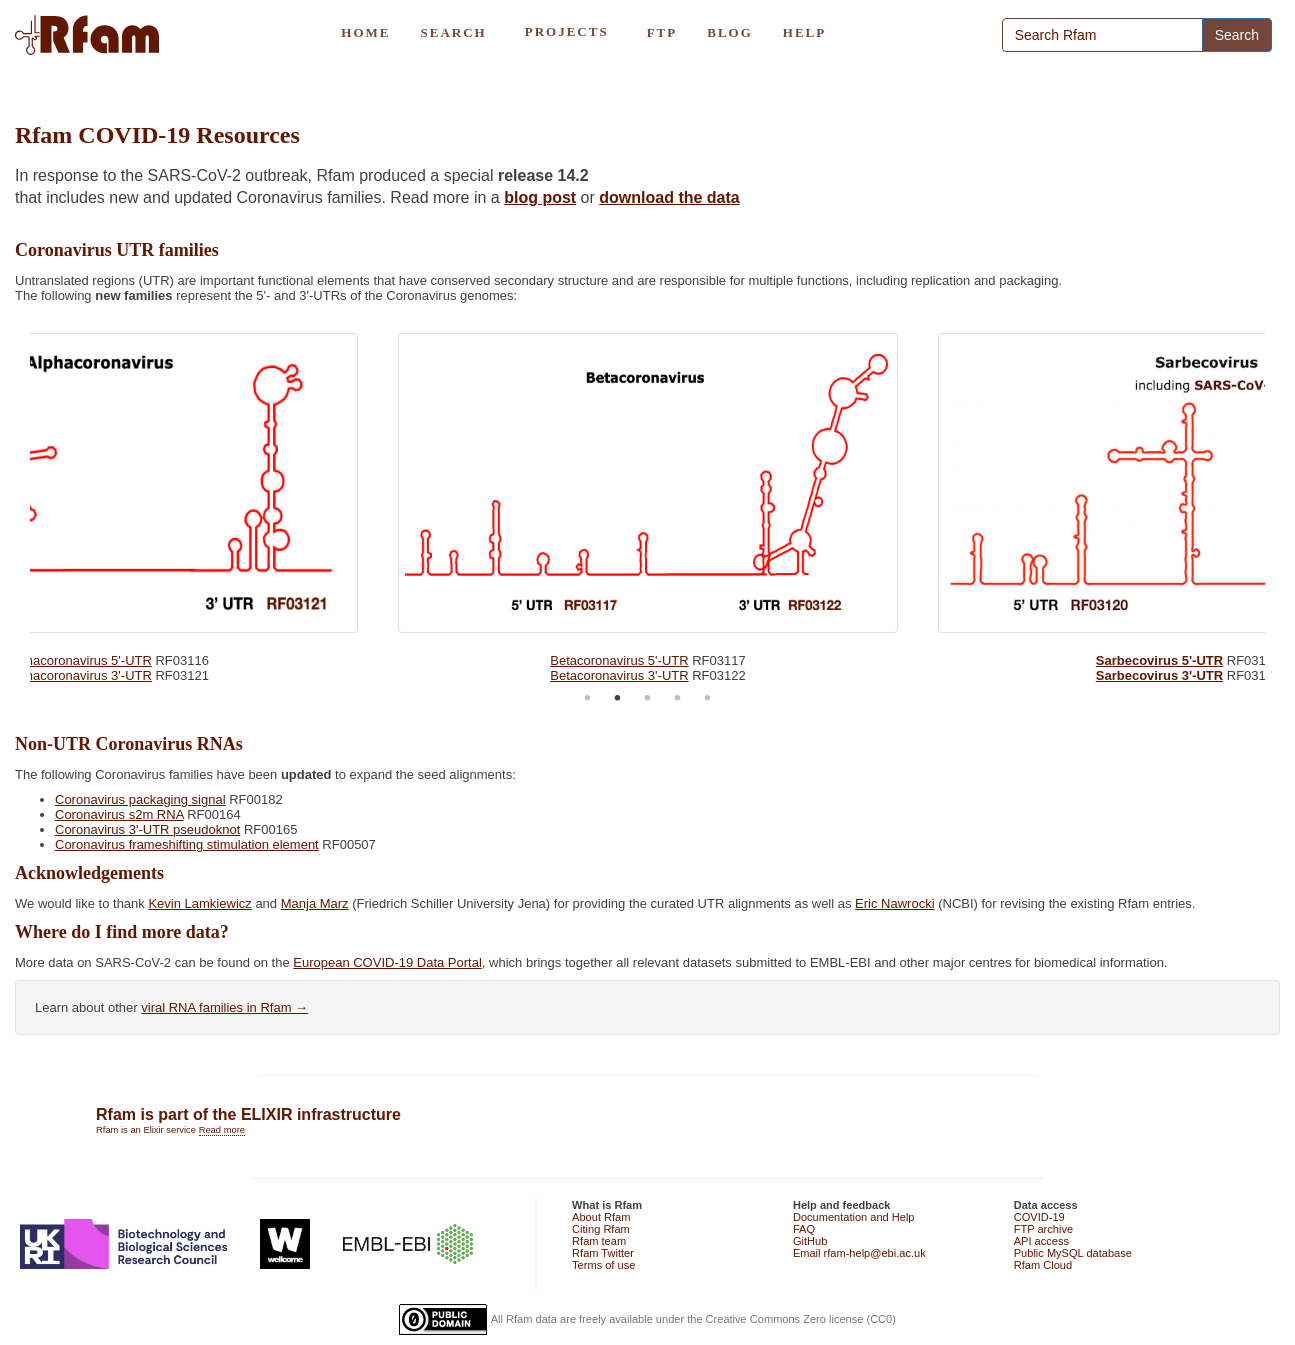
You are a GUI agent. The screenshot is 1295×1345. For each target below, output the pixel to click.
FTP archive (1043, 1229)
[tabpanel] (648, 503)
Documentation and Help (854, 1217)
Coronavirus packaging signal (140, 799)
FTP (662, 32)
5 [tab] (708, 698)
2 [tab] (618, 698)
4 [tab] (678, 698)
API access (1041, 1241)
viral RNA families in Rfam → (224, 1007)
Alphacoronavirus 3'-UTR (79, 675)
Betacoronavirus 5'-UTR (619, 660)
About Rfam (601, 1217)
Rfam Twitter (603, 1253)
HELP (804, 32)
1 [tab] (588, 698)
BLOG (730, 32)
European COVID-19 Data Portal (387, 962)
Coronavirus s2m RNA (119, 814)
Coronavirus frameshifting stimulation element (187, 844)
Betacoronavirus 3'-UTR (619, 675)
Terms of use (603, 1265)
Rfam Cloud (1043, 1265)
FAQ (804, 1229)
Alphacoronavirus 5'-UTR (79, 660)
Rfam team (599, 1241)
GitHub (810, 1241)
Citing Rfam (601, 1229)
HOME (365, 32)
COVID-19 (1039, 1217)
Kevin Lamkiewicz (199, 903)
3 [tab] (648, 698)
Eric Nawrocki (894, 903)
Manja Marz (315, 903)
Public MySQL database (1073, 1253)
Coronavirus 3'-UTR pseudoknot (147, 829)
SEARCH (453, 32)
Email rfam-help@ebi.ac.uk (859, 1253)
